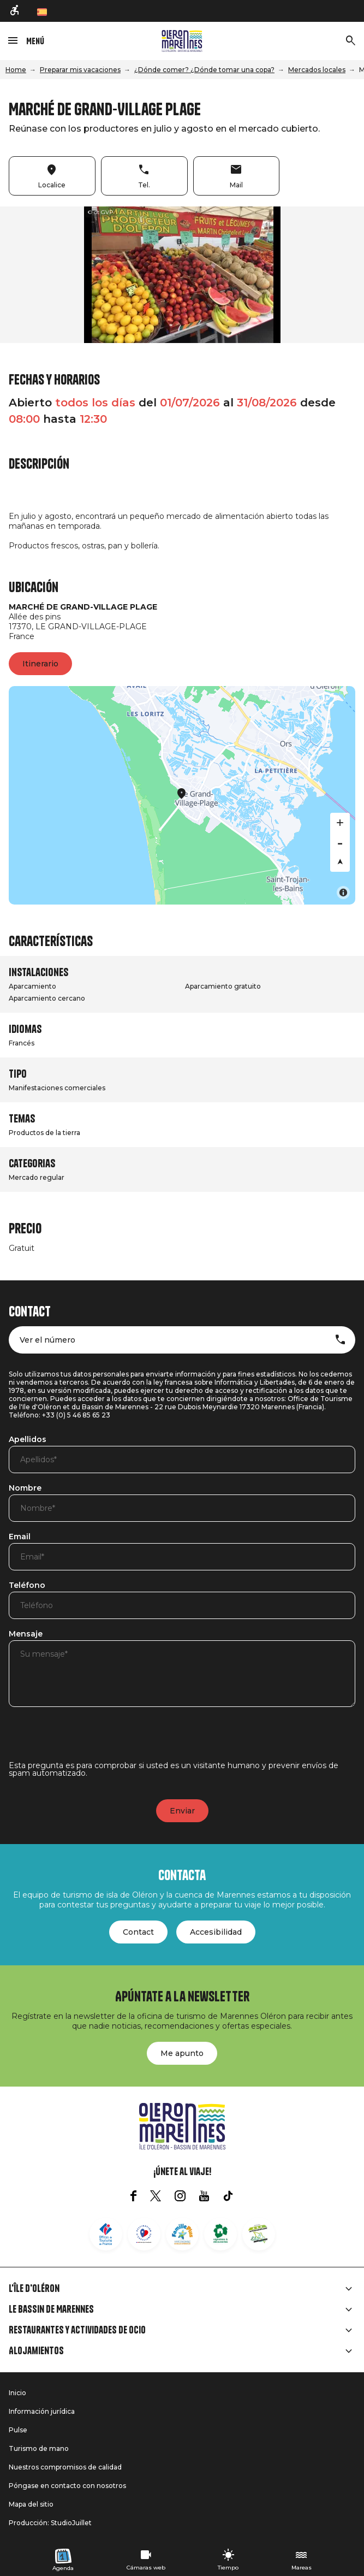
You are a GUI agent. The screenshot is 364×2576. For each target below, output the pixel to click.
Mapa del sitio (31, 2504)
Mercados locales (316, 70)
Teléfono (27, 1585)
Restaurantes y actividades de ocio (77, 2330)
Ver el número (47, 1340)
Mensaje (26, 1634)
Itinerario (40, 664)
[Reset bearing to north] (340, 862)
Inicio (17, 2393)
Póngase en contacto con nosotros (67, 2486)
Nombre (25, 1488)
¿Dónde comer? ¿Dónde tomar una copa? (204, 70)
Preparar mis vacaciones (80, 70)
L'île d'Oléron (34, 2289)
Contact (138, 1932)
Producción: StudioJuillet (50, 2523)
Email (20, 1537)
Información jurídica (42, 2411)
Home (15, 70)
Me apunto (182, 2053)
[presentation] (92, 1740)
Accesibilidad (216, 1932)
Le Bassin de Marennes (51, 2309)
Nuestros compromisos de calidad (65, 2467)
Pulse (18, 2430)
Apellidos (27, 1439)
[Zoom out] (340, 842)
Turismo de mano (39, 2448)
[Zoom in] (340, 822)
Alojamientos (36, 2351)
